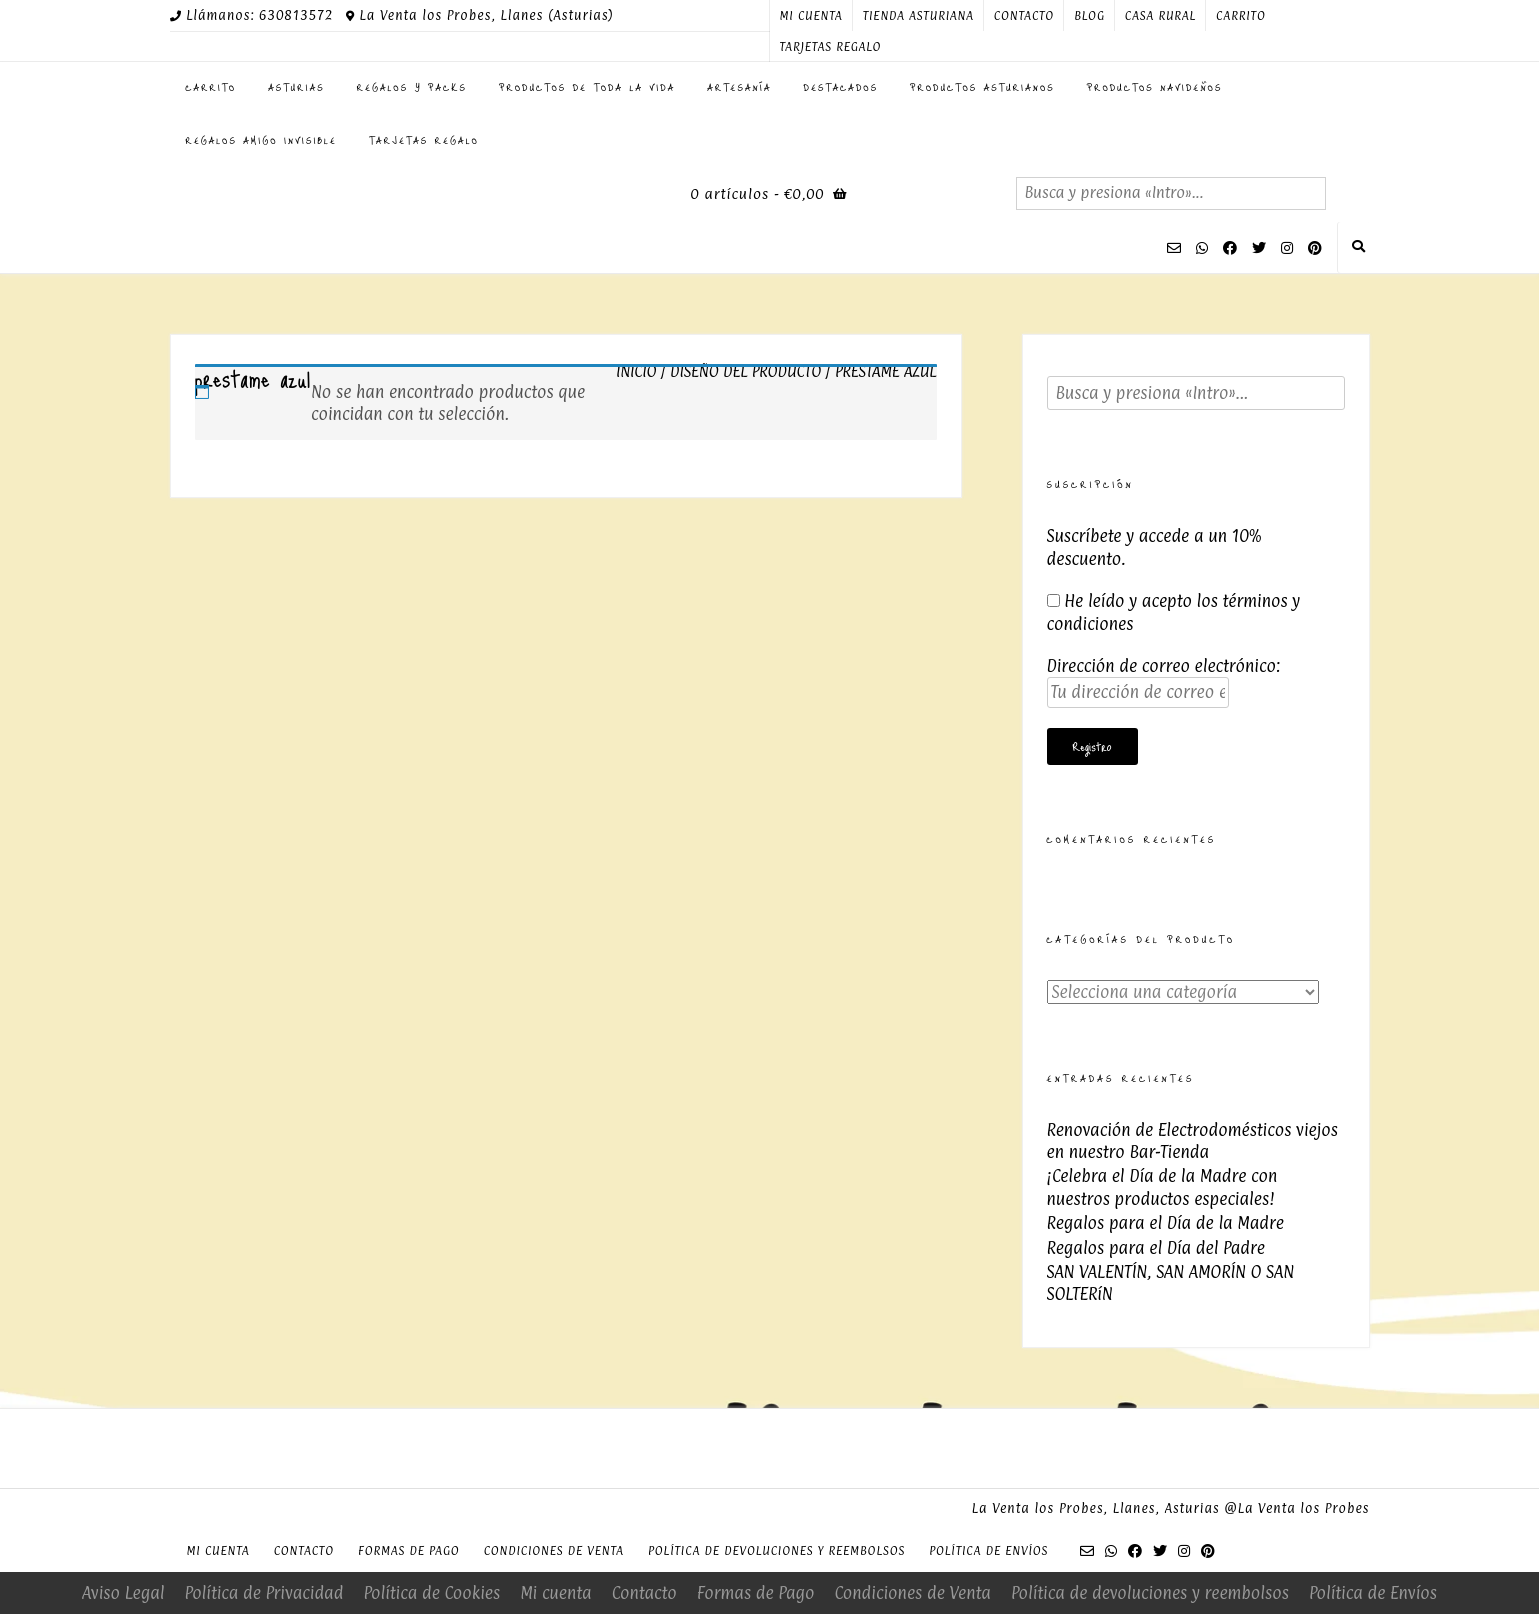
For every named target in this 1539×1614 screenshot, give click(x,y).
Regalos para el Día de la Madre (1165, 1223)
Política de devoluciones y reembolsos (776, 1551)
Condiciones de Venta (554, 1551)
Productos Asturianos (982, 87)
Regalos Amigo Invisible (261, 140)
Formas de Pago (409, 1551)
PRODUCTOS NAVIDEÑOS (1155, 87)
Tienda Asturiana (918, 16)
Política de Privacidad (264, 1593)
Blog (1089, 16)
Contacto (1024, 16)
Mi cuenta (811, 16)
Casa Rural (1160, 16)
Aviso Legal (123, 1593)
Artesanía (739, 87)
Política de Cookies (431, 1593)
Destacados (841, 87)
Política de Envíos (988, 1551)
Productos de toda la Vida (587, 87)
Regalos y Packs (412, 87)
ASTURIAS (296, 87)
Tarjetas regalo (831, 47)
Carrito (1241, 16)
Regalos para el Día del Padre (1156, 1248)
